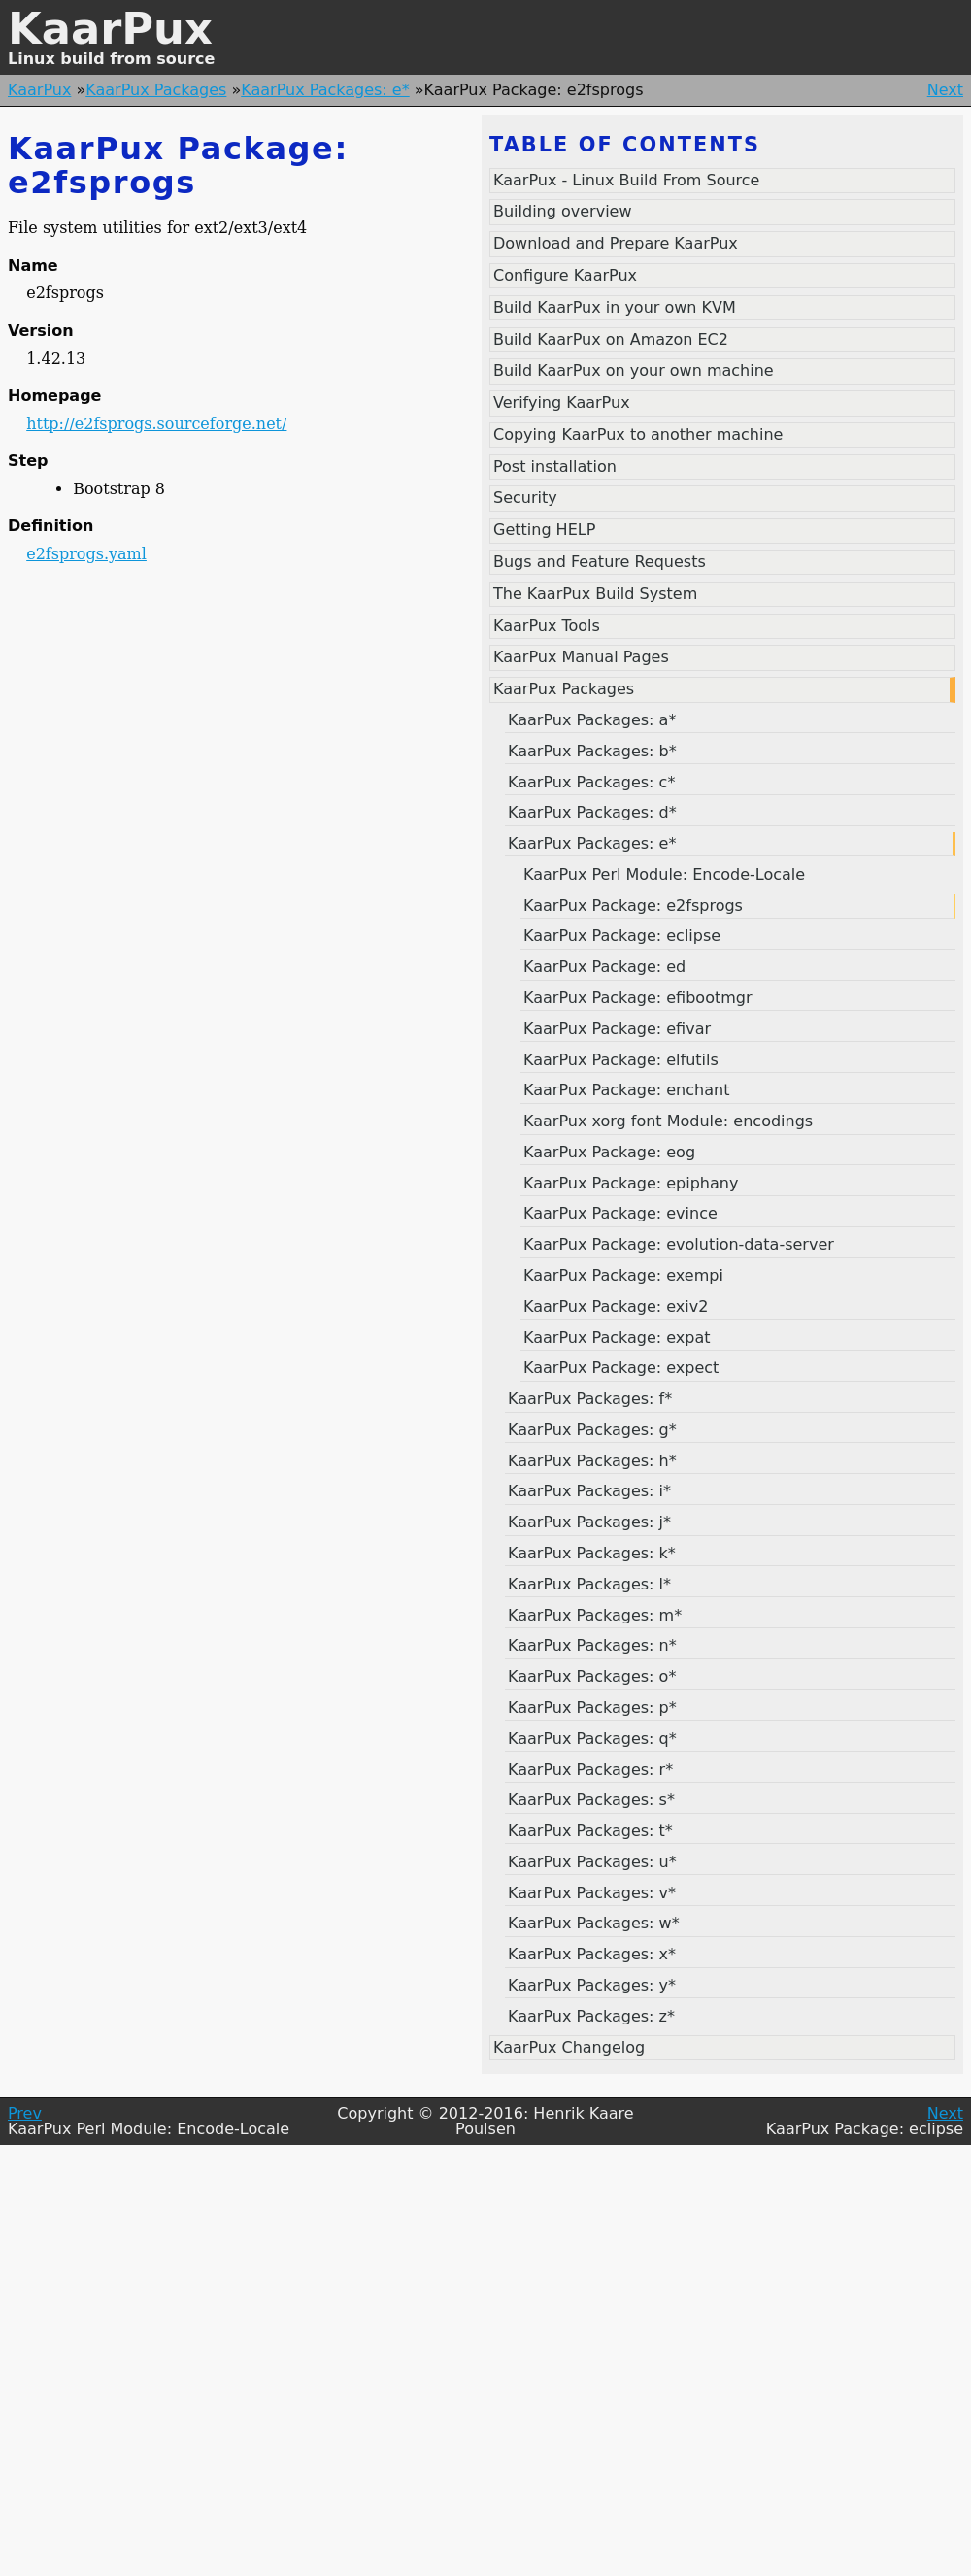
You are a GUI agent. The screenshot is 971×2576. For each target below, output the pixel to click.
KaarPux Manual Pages (581, 657)
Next (945, 90)
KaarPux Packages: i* (589, 1491)
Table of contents (624, 144)
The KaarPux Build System (595, 594)
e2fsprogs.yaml (86, 554)
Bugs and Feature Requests (599, 561)
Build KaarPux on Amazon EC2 (610, 339)
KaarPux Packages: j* (589, 1522)
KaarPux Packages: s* (591, 1799)
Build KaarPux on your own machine (633, 370)
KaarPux (110, 28)
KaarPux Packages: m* (595, 1615)
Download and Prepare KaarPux (615, 243)
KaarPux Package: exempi (623, 1275)
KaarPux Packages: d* (592, 812)
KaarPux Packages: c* (591, 782)
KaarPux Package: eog (609, 1152)
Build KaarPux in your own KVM (614, 307)
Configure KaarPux (565, 275)
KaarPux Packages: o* (592, 1676)
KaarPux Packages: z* (591, 2016)
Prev (25, 2113)
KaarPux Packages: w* (594, 1923)
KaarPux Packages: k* (592, 1553)
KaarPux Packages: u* (592, 1862)
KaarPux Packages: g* (592, 1430)
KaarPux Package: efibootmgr (638, 997)
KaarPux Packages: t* (590, 1831)
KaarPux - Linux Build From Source (626, 180)
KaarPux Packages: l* (589, 1584)
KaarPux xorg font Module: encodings (668, 1121)
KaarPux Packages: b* (592, 751)
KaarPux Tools (546, 626)
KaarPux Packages (155, 90)
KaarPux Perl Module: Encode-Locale (664, 874)
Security (525, 497)
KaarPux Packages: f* (590, 1398)
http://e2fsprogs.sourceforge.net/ (156, 424)
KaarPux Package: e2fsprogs (633, 905)
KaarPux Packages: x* (592, 1954)
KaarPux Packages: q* (592, 1738)
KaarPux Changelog (569, 2047)
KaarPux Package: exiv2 (615, 1306)
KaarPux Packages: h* (592, 1461)
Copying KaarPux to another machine (638, 434)
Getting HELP (544, 529)
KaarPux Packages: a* (592, 720)
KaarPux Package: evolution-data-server (678, 1244)
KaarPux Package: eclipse (621, 935)
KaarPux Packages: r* (590, 1769)
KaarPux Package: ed (604, 966)
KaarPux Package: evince (620, 1213)
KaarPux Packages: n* (592, 1645)
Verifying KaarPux (561, 402)
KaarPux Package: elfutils (621, 1060)
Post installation (555, 466)
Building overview (562, 211)
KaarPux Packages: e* (325, 90)
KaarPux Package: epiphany (630, 1183)
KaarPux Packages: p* (592, 1707)
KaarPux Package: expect (621, 1367)
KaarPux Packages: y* (592, 1985)
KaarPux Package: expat (617, 1337)
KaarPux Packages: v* (592, 1893)
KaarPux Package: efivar (617, 1029)
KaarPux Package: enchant (626, 1090)
